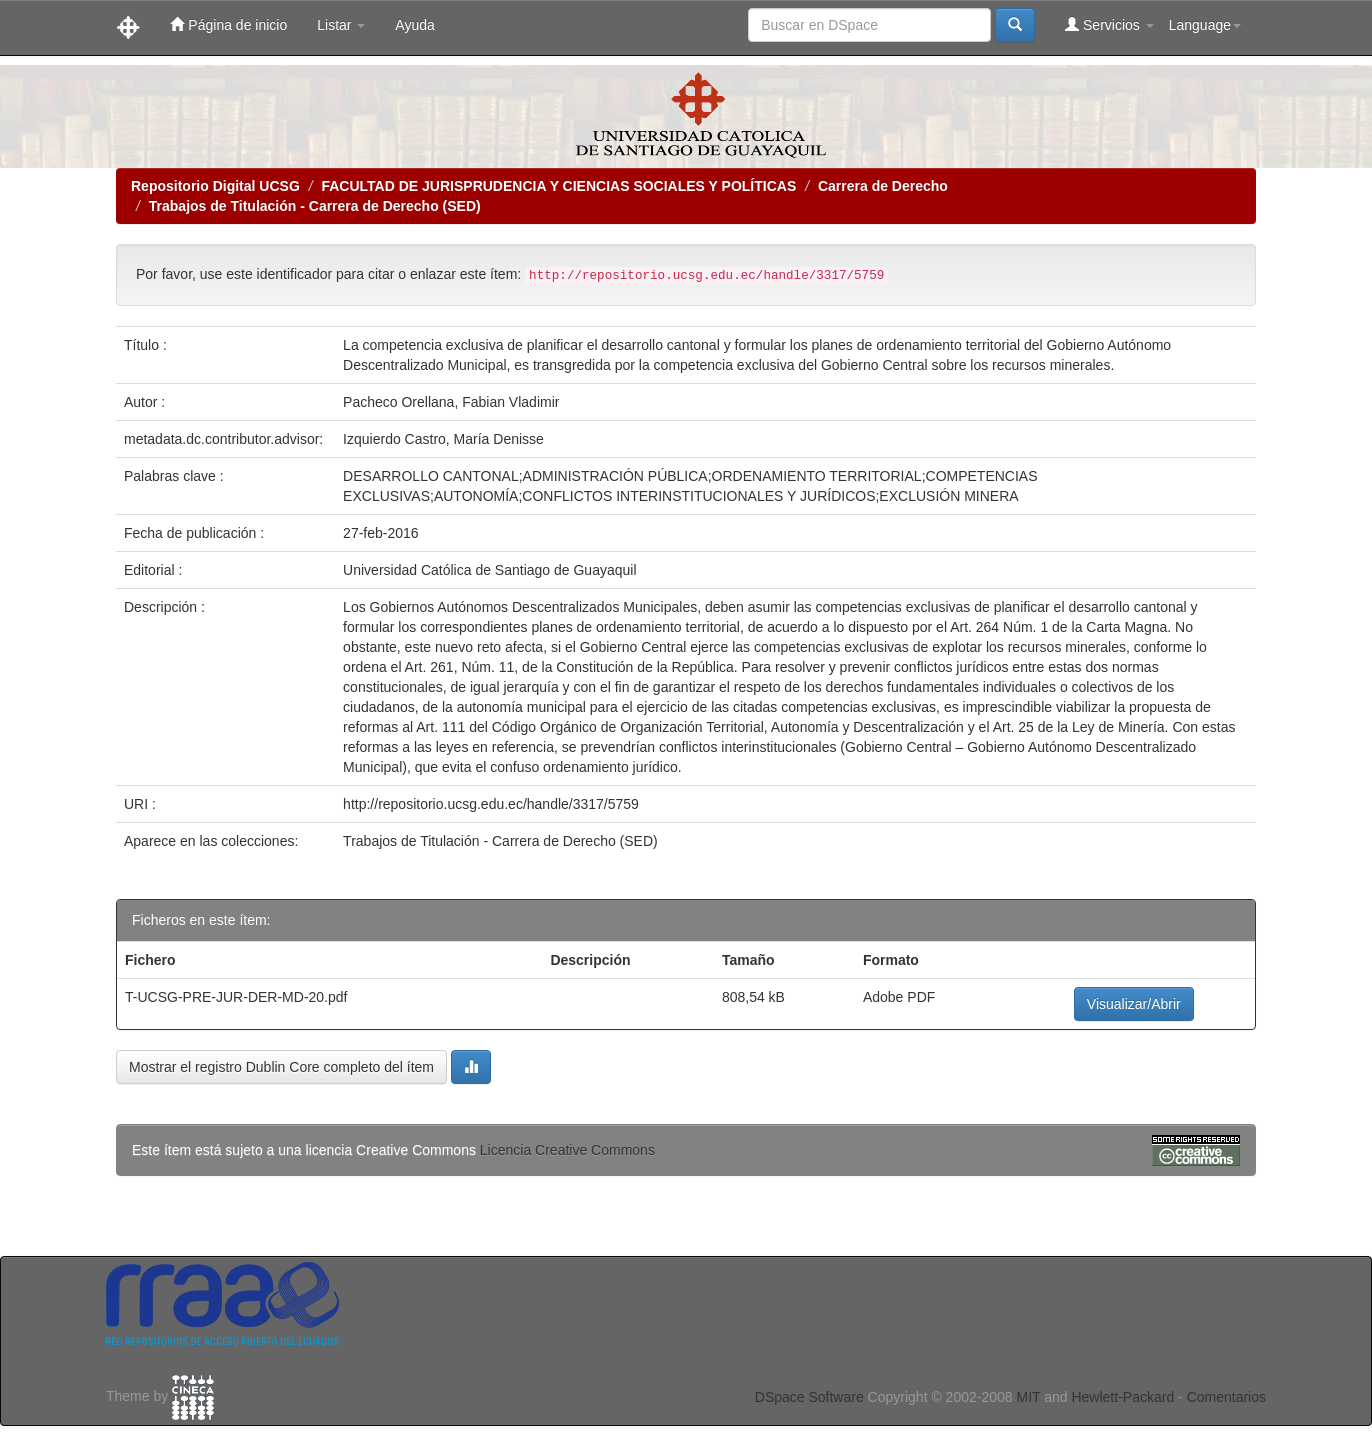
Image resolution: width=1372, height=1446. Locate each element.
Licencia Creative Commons (567, 1150)
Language (1205, 25)
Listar (341, 25)
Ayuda (414, 25)
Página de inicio (228, 24)
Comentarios (1226, 1397)
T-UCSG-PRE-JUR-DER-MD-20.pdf (236, 997)
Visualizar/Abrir (1134, 1004)
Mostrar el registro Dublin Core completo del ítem (281, 1067)
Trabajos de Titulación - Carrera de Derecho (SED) (315, 206)
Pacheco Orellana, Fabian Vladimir (451, 402)
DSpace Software (809, 1397)
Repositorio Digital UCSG (215, 186)
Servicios (1109, 24)
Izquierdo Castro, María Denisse (443, 439)
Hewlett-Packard (1122, 1397)
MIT (1028, 1397)
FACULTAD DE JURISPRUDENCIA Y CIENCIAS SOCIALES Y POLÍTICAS (558, 186)
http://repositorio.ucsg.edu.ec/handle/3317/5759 (491, 804)
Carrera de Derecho (883, 186)
